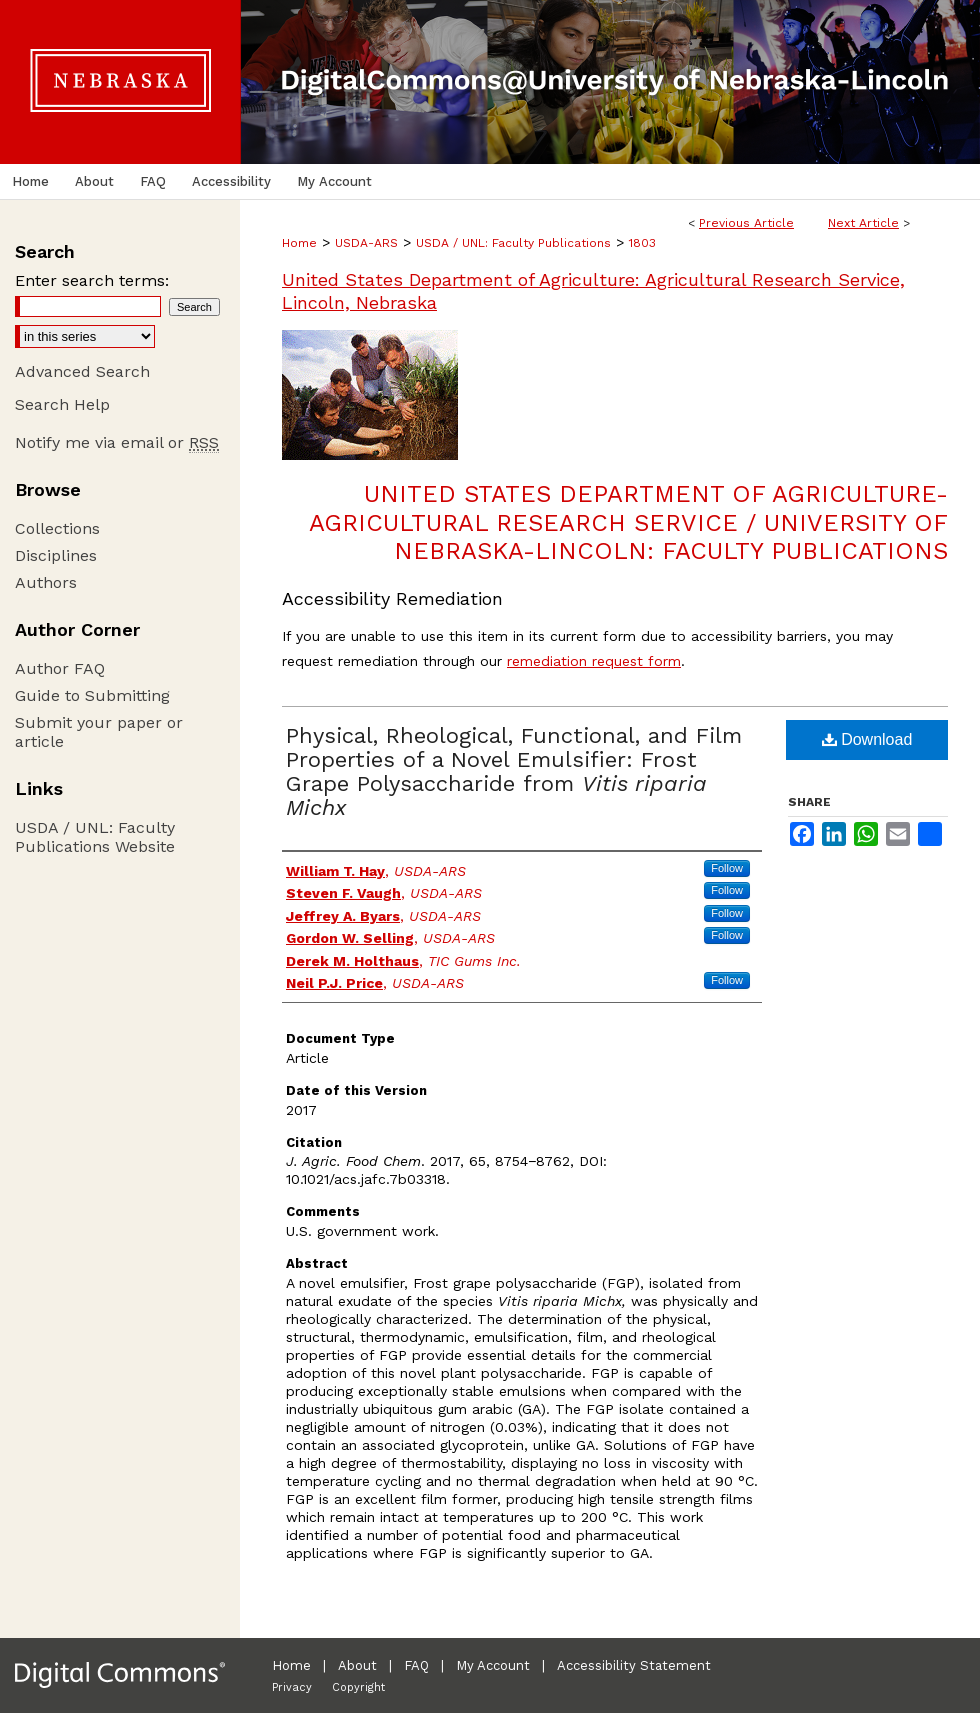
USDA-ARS (366, 243)
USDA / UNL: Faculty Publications (513, 243)
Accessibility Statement (634, 1665)
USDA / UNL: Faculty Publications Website (95, 837)
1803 (642, 243)
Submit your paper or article (99, 732)
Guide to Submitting (92, 695)
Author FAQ (60, 668)
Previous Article (746, 223)
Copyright (358, 1687)
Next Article (863, 223)
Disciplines (56, 555)
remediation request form (594, 661)
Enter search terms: (92, 280)
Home (299, 243)
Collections (57, 528)
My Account (493, 1665)
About (357, 1665)
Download (867, 739)
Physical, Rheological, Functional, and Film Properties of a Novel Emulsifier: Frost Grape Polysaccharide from (514, 771)
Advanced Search (82, 371)
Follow (727, 868)
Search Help (62, 404)
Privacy (292, 1687)
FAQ (416, 1665)
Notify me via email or (117, 442)
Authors (46, 582)
